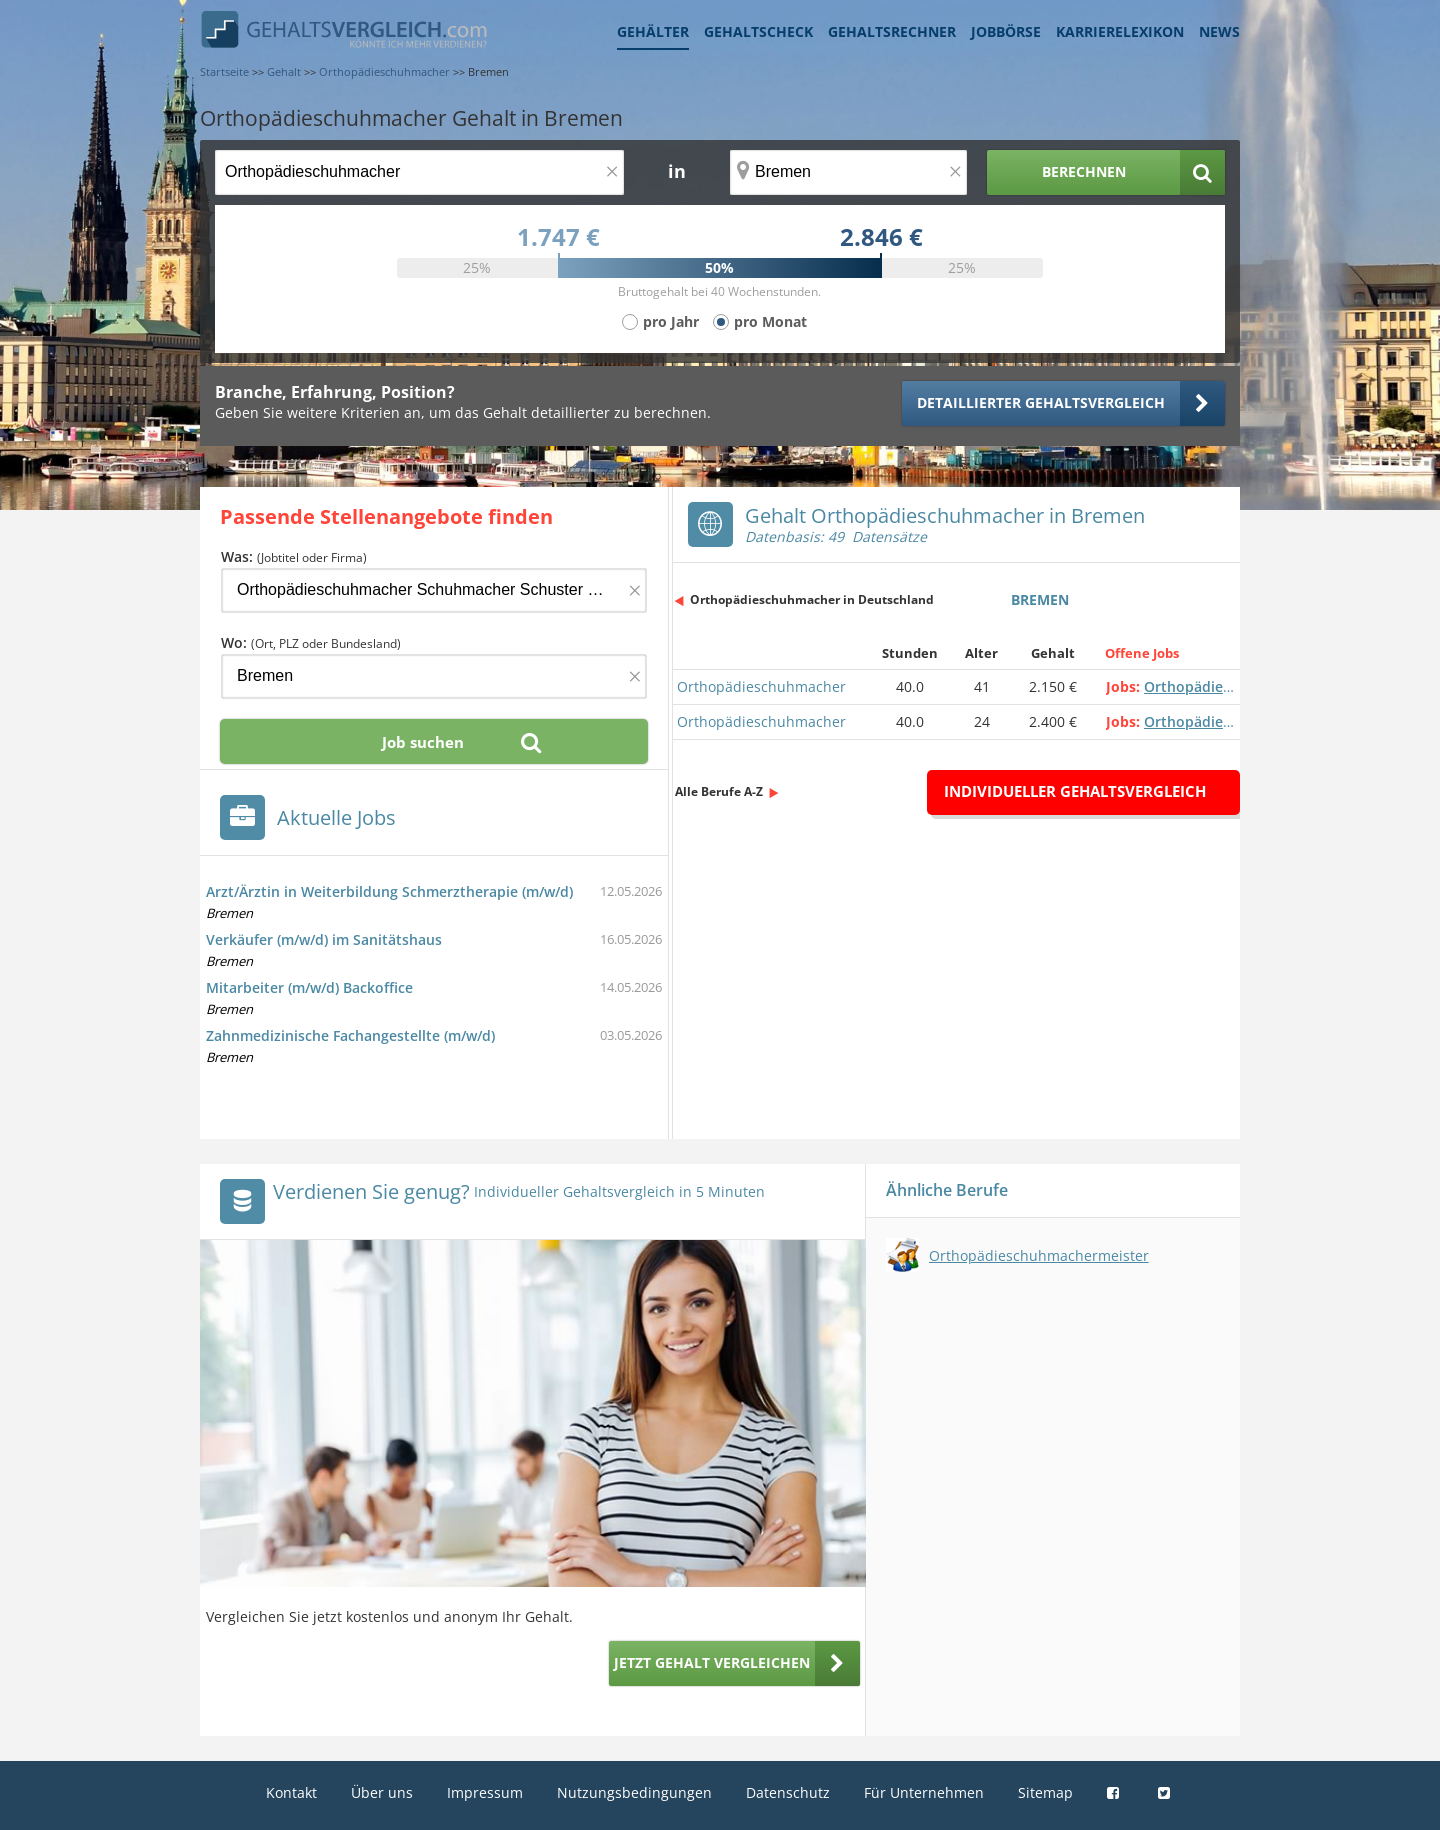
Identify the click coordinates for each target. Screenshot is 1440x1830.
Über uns (382, 1792)
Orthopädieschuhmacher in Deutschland (812, 599)
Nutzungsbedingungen (634, 1792)
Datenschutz (788, 1792)
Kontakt (291, 1792)
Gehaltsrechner (892, 31)
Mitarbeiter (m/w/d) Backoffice (309, 987)
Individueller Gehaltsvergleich (1075, 791)
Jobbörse (1006, 31)
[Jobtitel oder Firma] (434, 590)
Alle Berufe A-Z (719, 791)
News (1219, 31)
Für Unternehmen (924, 1792)
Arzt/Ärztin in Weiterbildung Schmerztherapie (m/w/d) (389, 891)
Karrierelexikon (1120, 31)
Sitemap (1045, 1792)
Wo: (311, 642)
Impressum (485, 1792)
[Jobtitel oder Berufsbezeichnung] (419, 172)
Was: (294, 556)
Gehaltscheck (758, 31)
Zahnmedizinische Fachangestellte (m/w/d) (350, 1035)
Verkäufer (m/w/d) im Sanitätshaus (324, 939)
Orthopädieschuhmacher (761, 686)
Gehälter (653, 31)
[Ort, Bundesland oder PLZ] (849, 172)
